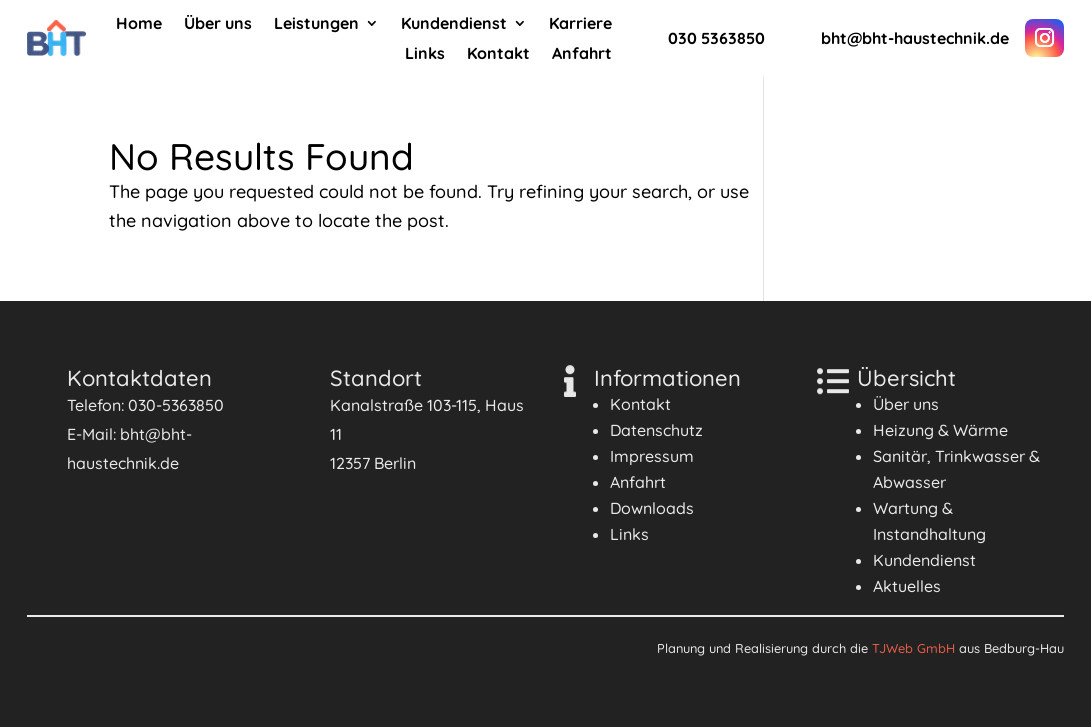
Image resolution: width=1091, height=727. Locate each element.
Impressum (652, 456)
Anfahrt (582, 54)
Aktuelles (907, 586)
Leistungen (316, 24)
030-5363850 (176, 405)
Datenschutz (656, 430)
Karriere (580, 24)
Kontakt (498, 54)
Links (425, 54)
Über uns (218, 24)
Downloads (652, 508)
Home (139, 24)
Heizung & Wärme (940, 430)
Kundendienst (454, 24)
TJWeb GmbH (913, 648)
